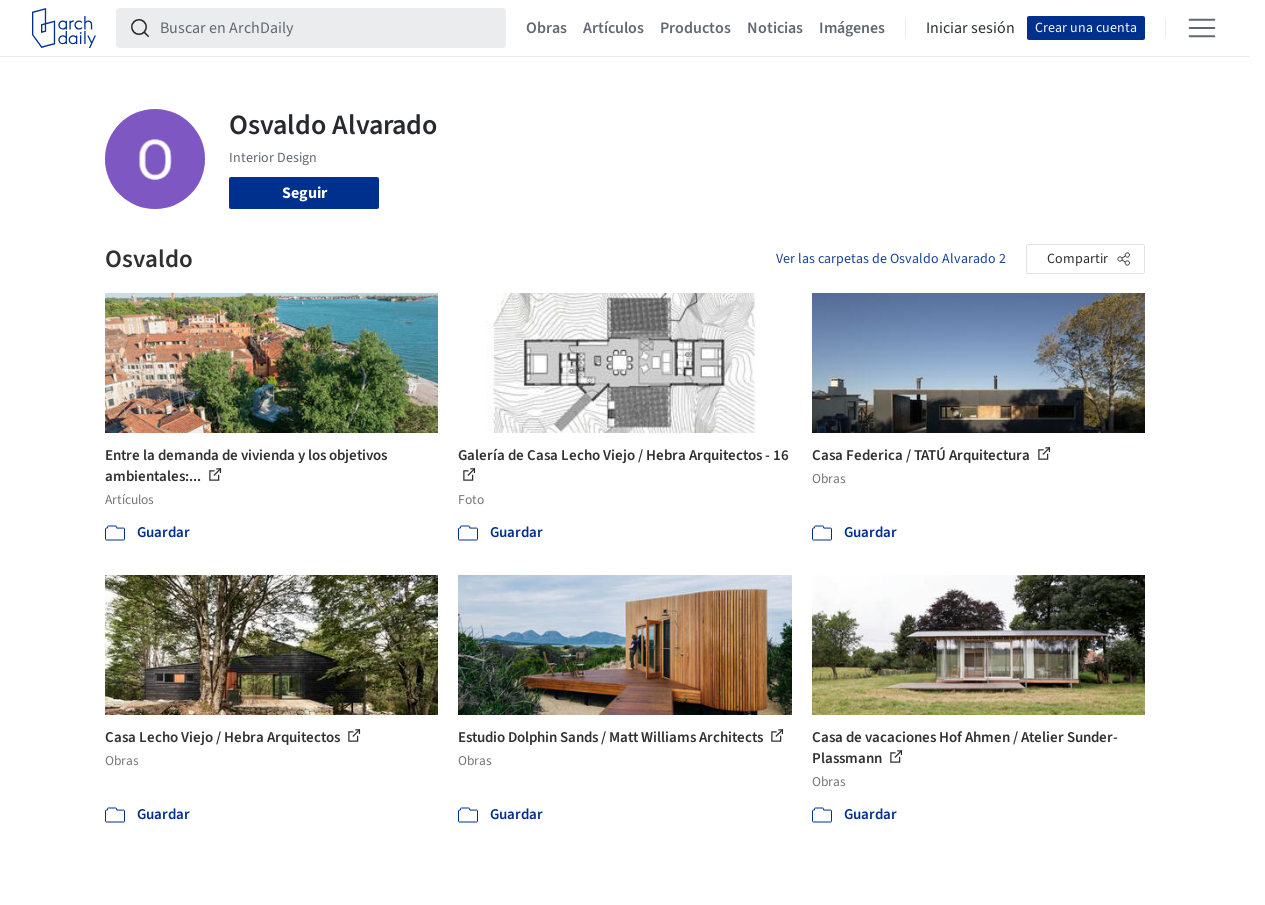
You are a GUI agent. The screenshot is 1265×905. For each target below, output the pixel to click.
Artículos (613, 28)
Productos (695, 28)
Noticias (775, 28)
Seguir (304, 193)
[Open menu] (1202, 28)
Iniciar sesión (970, 28)
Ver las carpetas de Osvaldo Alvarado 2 (891, 259)
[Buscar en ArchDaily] (327, 28)
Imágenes (852, 28)
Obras (546, 28)
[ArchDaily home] (64, 28)
